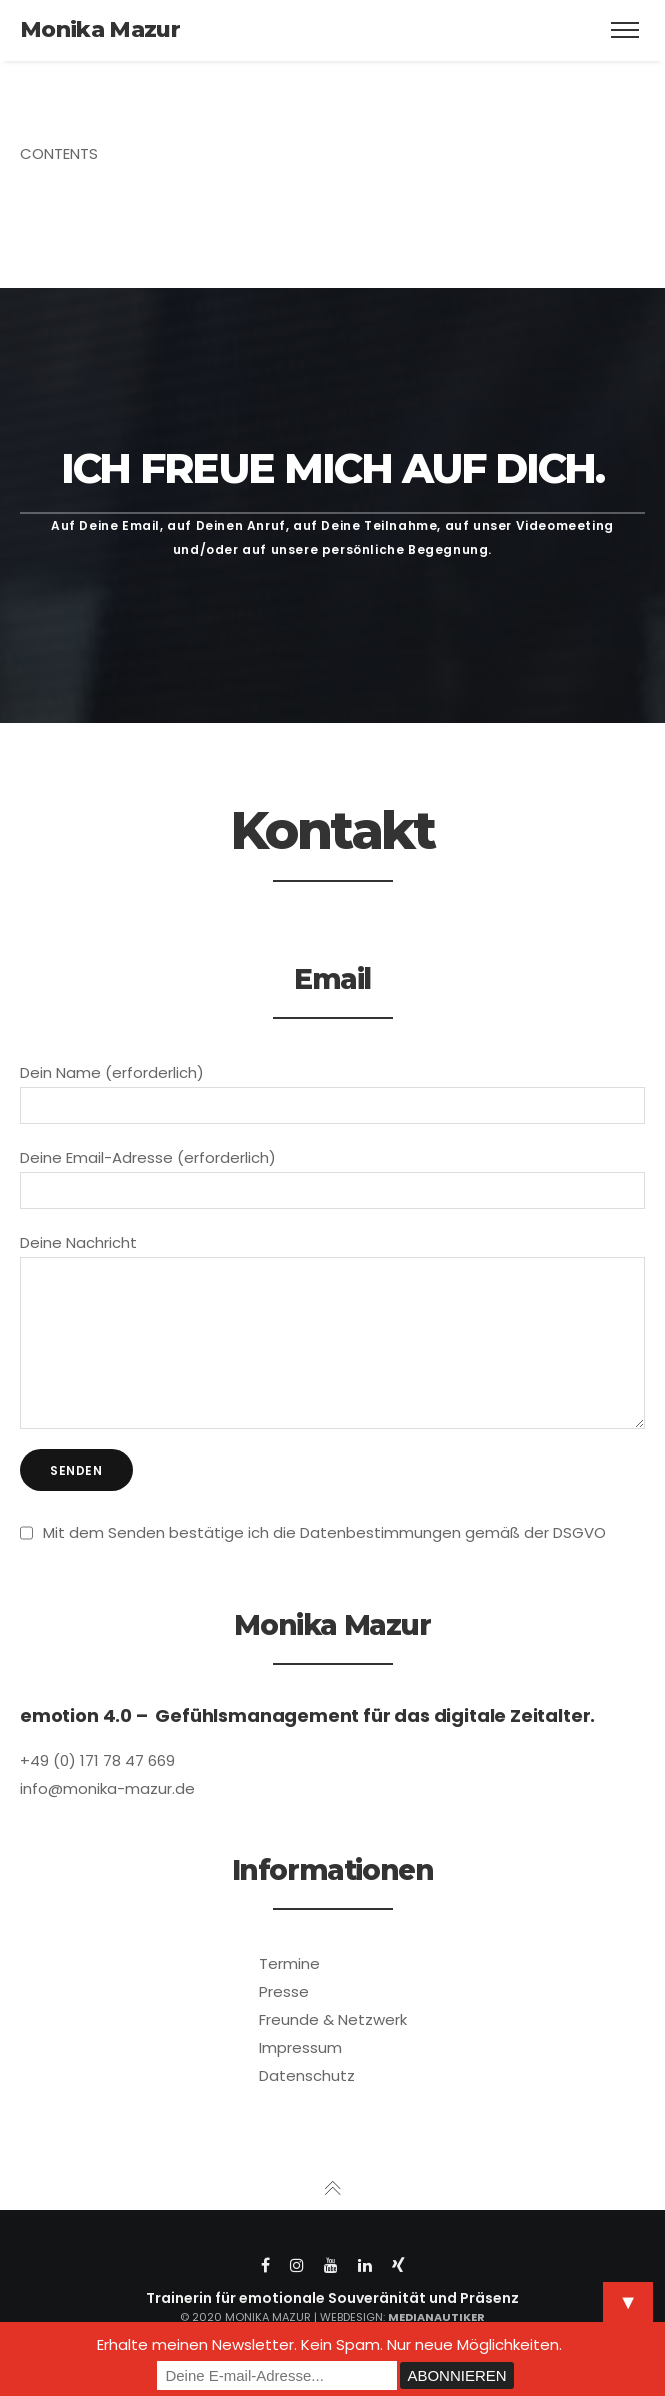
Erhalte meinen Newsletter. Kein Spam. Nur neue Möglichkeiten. (329, 2344)
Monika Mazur (100, 29)
